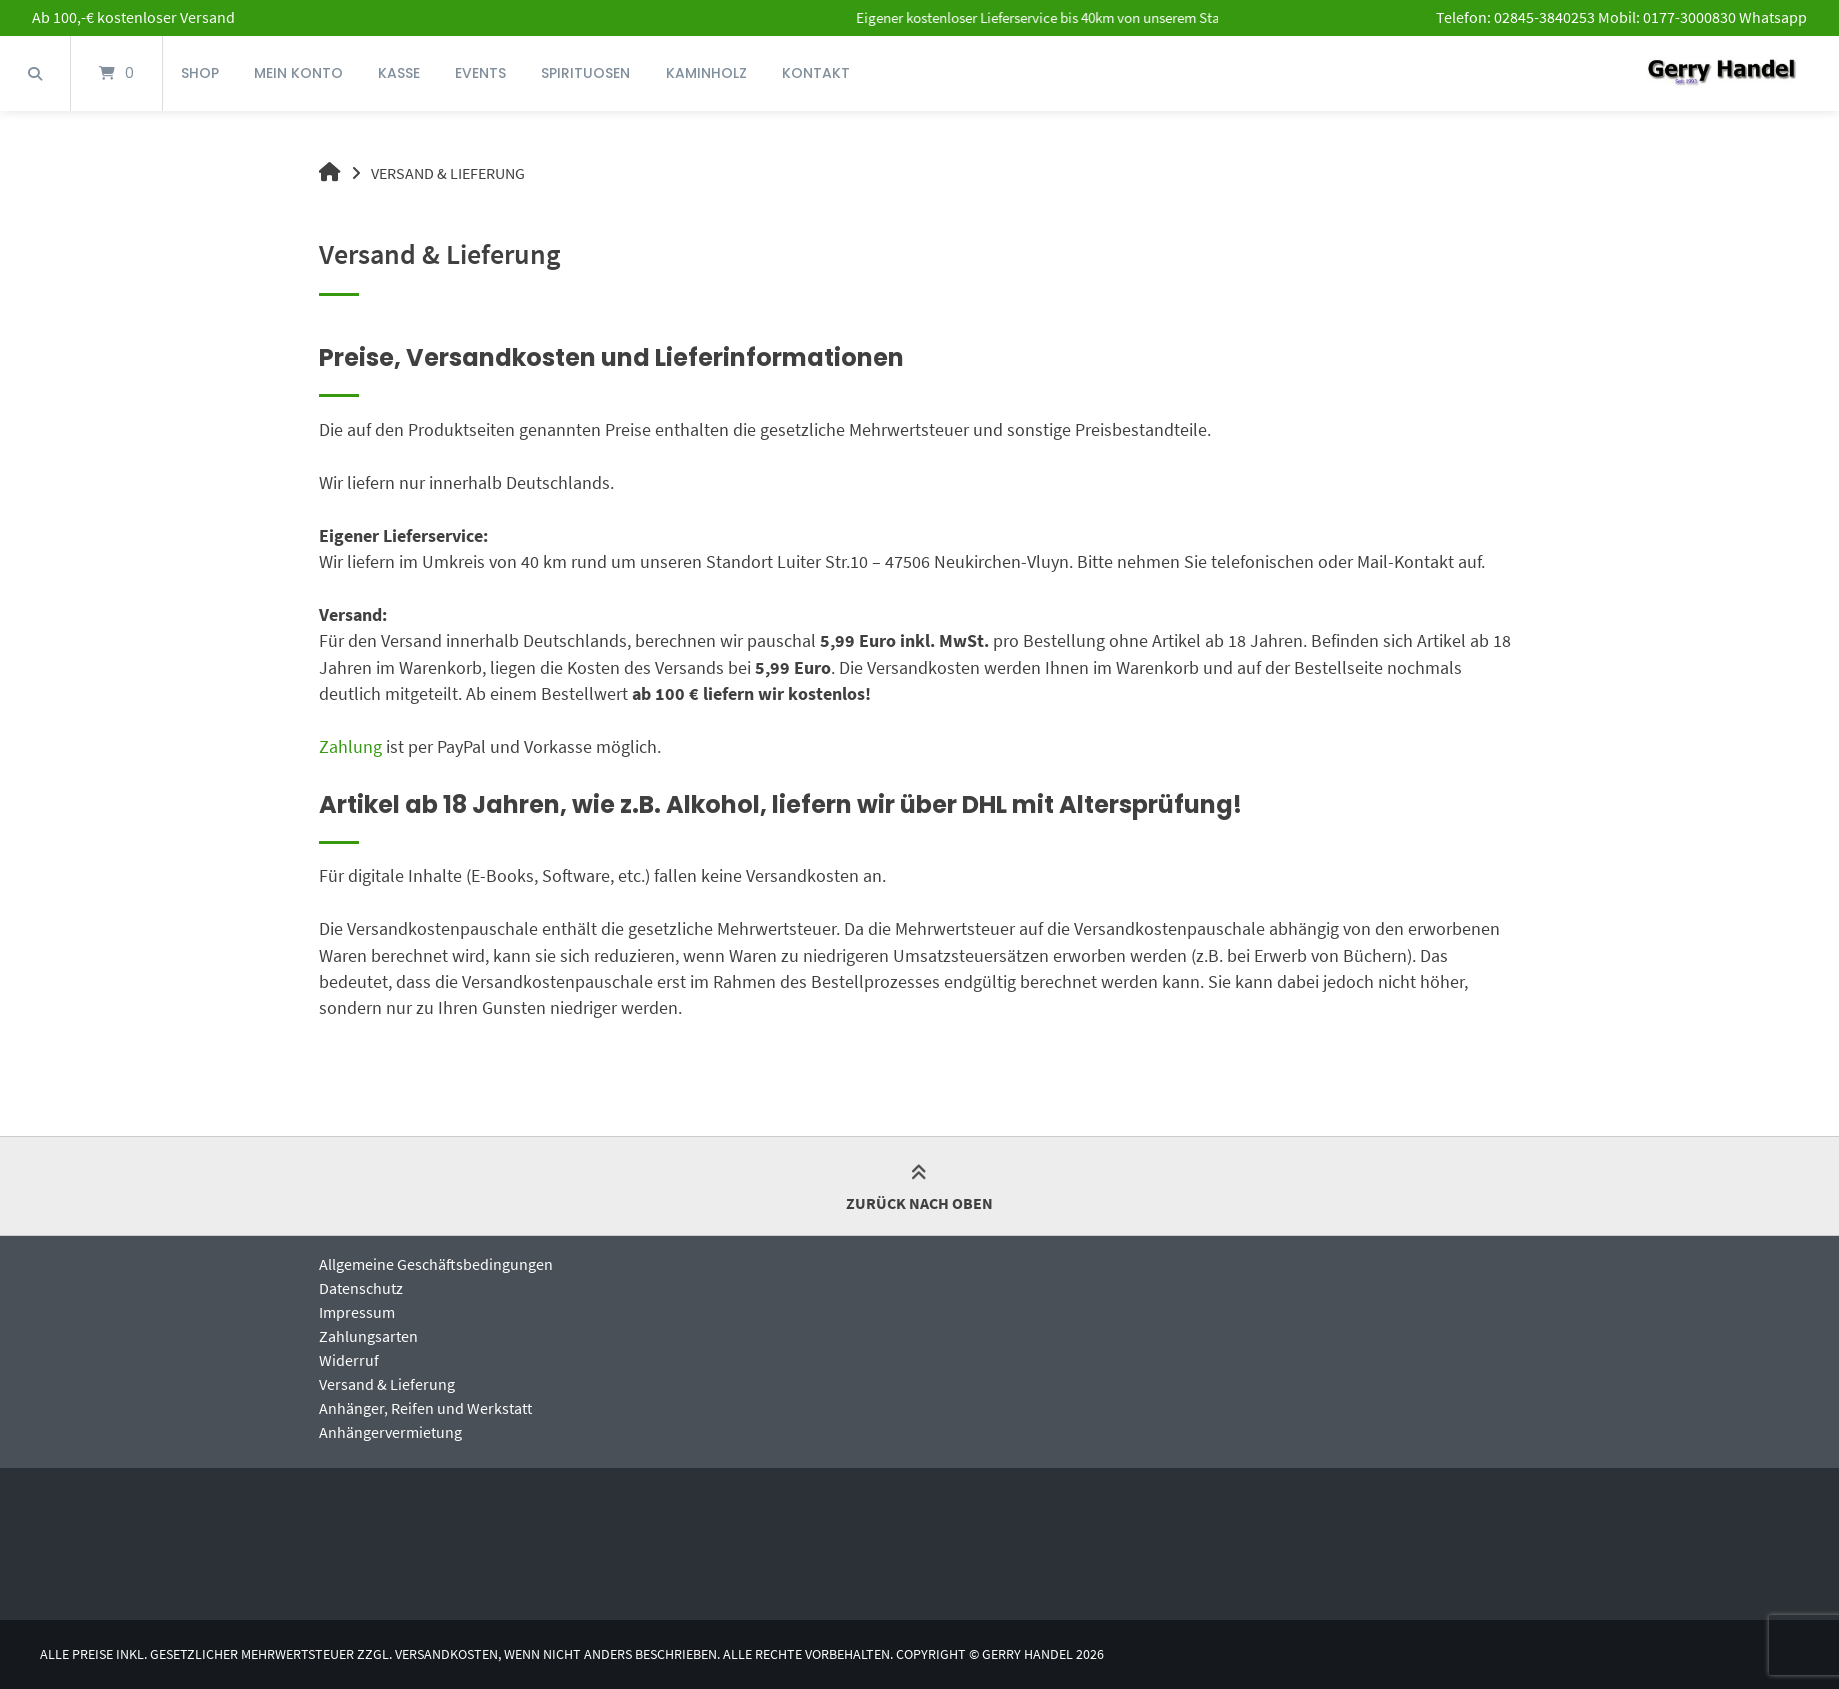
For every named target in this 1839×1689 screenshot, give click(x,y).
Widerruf (349, 1360)
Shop (200, 73)
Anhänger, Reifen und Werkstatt (425, 1408)
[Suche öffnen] (35, 73)
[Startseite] (1722, 73)
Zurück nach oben (919, 1189)
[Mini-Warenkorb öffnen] (116, 73)
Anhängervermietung (390, 1432)
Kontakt (816, 73)
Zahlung (350, 747)
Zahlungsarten (368, 1336)
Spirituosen (585, 73)
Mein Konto (298, 73)
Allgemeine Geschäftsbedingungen (436, 1264)
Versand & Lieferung (387, 1384)
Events (480, 73)
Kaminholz (706, 73)
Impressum (357, 1312)
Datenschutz (361, 1288)
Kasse (399, 73)
